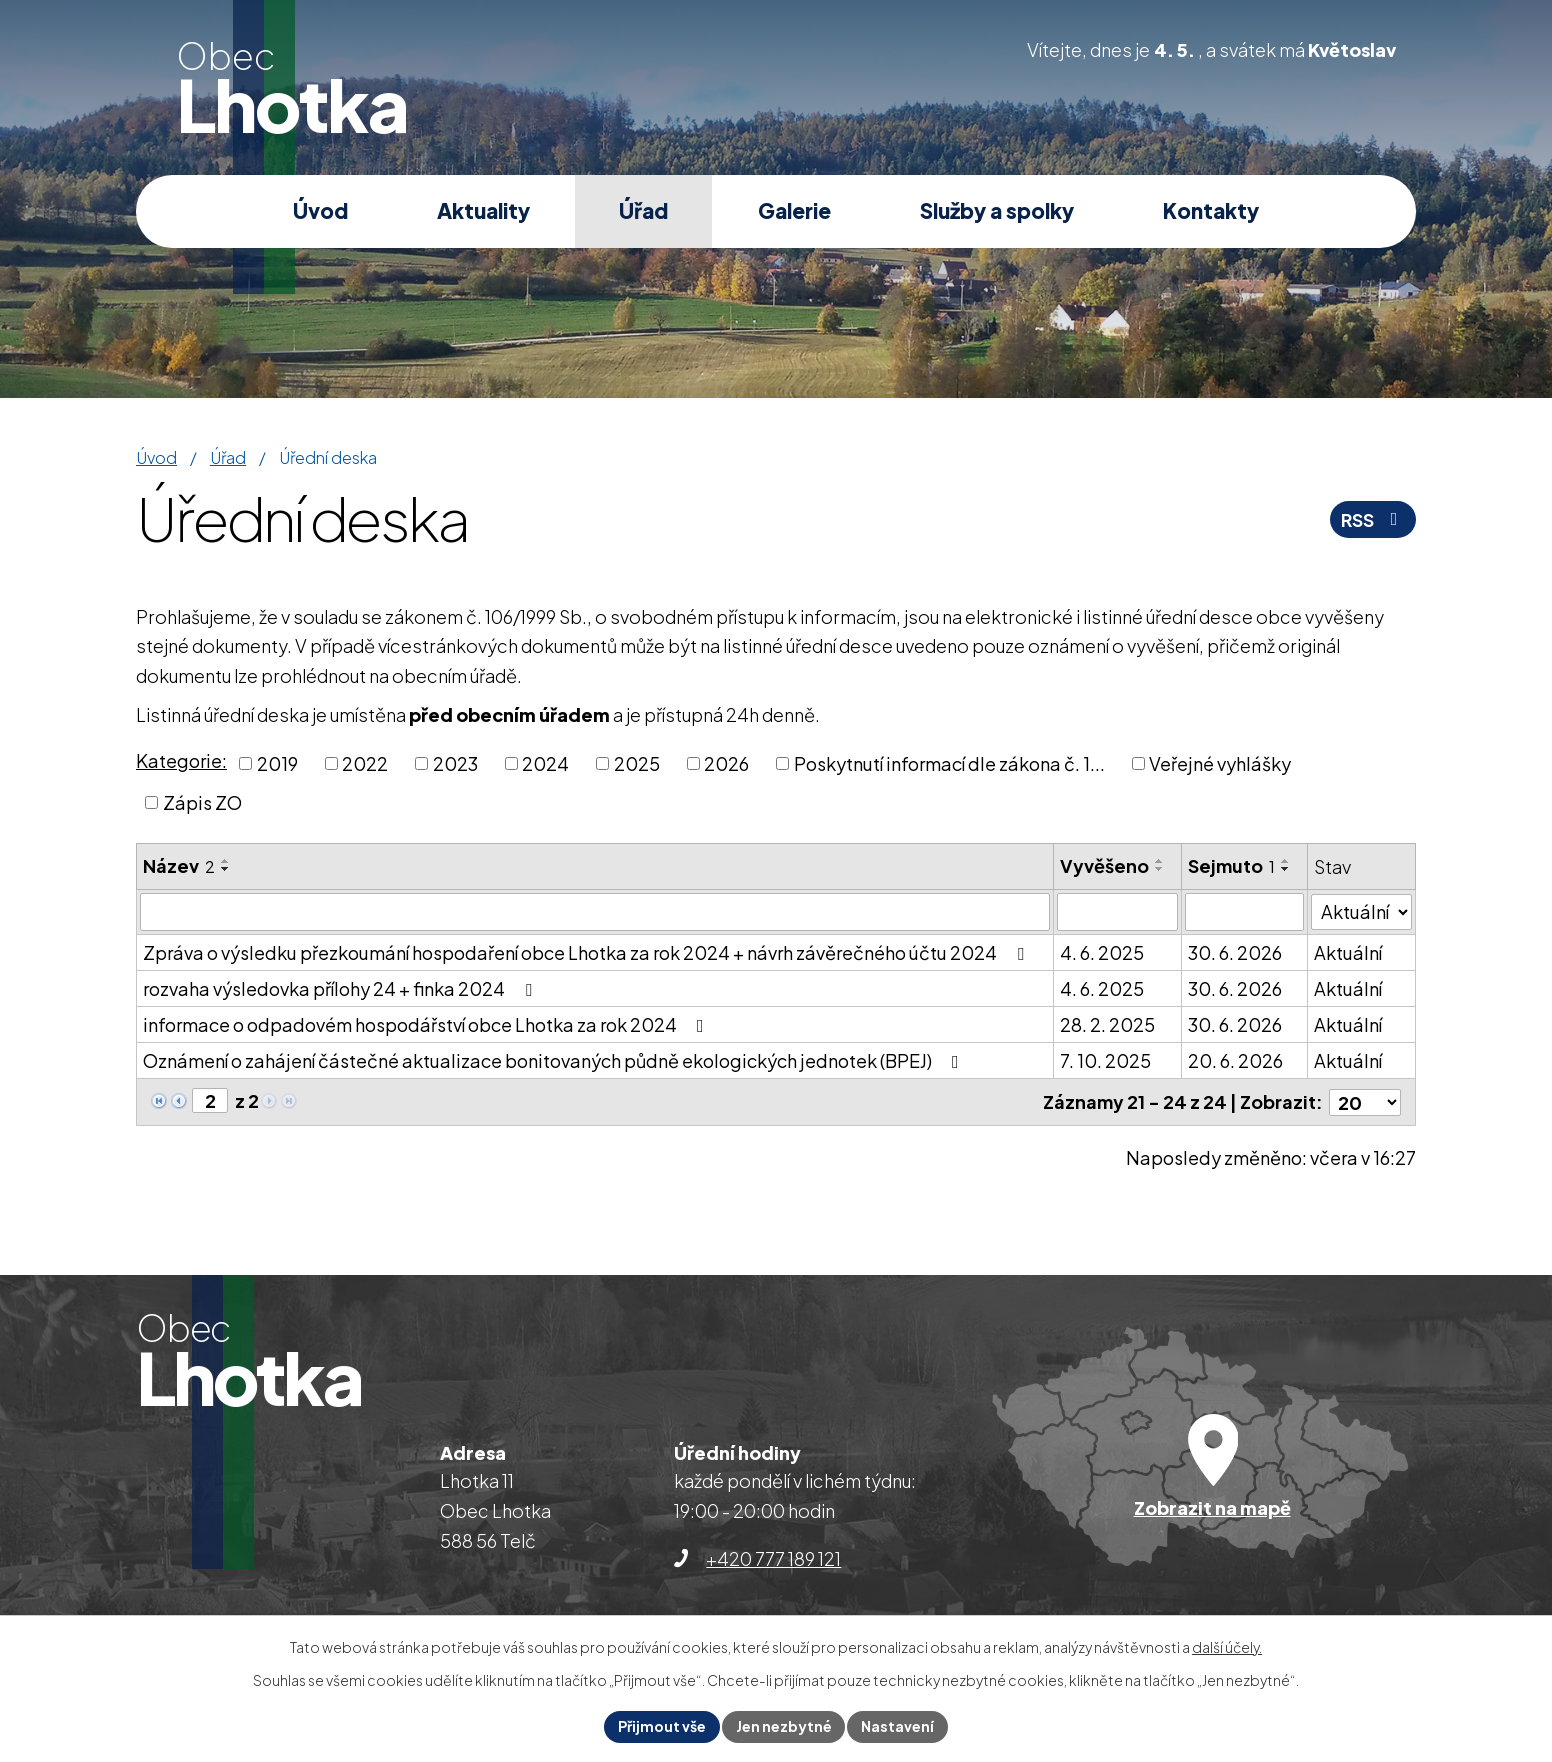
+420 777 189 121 (773, 1557)
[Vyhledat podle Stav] (1361, 911)
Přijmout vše (662, 1726)
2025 (637, 763)
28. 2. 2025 (1107, 1024)
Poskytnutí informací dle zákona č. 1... (949, 763)
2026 (726, 763)
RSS (1373, 519)
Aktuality (483, 210)
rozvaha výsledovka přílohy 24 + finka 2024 (341, 988)
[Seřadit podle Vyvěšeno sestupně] (1160, 869)
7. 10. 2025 (1105, 1060)
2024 (545, 763)
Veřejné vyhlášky (1220, 763)
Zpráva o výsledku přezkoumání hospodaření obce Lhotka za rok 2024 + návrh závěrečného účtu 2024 (587, 952)
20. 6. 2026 (1235, 1060)
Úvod (320, 210)
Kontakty (1211, 210)
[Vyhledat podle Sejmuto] (1244, 912)
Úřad (643, 210)
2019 (277, 763)
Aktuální (1348, 952)
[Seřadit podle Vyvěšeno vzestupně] (1160, 861)
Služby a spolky (997, 210)
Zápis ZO (202, 802)
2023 (455, 763)
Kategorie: (181, 760)
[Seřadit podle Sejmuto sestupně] (1286, 869)
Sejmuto (1231, 865)
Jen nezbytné (784, 1726)
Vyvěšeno (1104, 865)
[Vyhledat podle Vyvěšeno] (1117, 912)
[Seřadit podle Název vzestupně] (226, 861)
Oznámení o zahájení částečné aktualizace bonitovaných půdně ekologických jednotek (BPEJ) (555, 1060)
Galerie (794, 210)
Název (179, 865)
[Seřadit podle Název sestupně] (226, 869)
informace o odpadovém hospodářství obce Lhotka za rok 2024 (427, 1024)
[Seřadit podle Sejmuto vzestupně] (1286, 861)
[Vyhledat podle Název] (595, 912)
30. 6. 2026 (1235, 952)
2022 (365, 763)
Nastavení (898, 1726)
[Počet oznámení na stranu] (1365, 1101)
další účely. (1227, 1647)
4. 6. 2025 (1102, 952)
